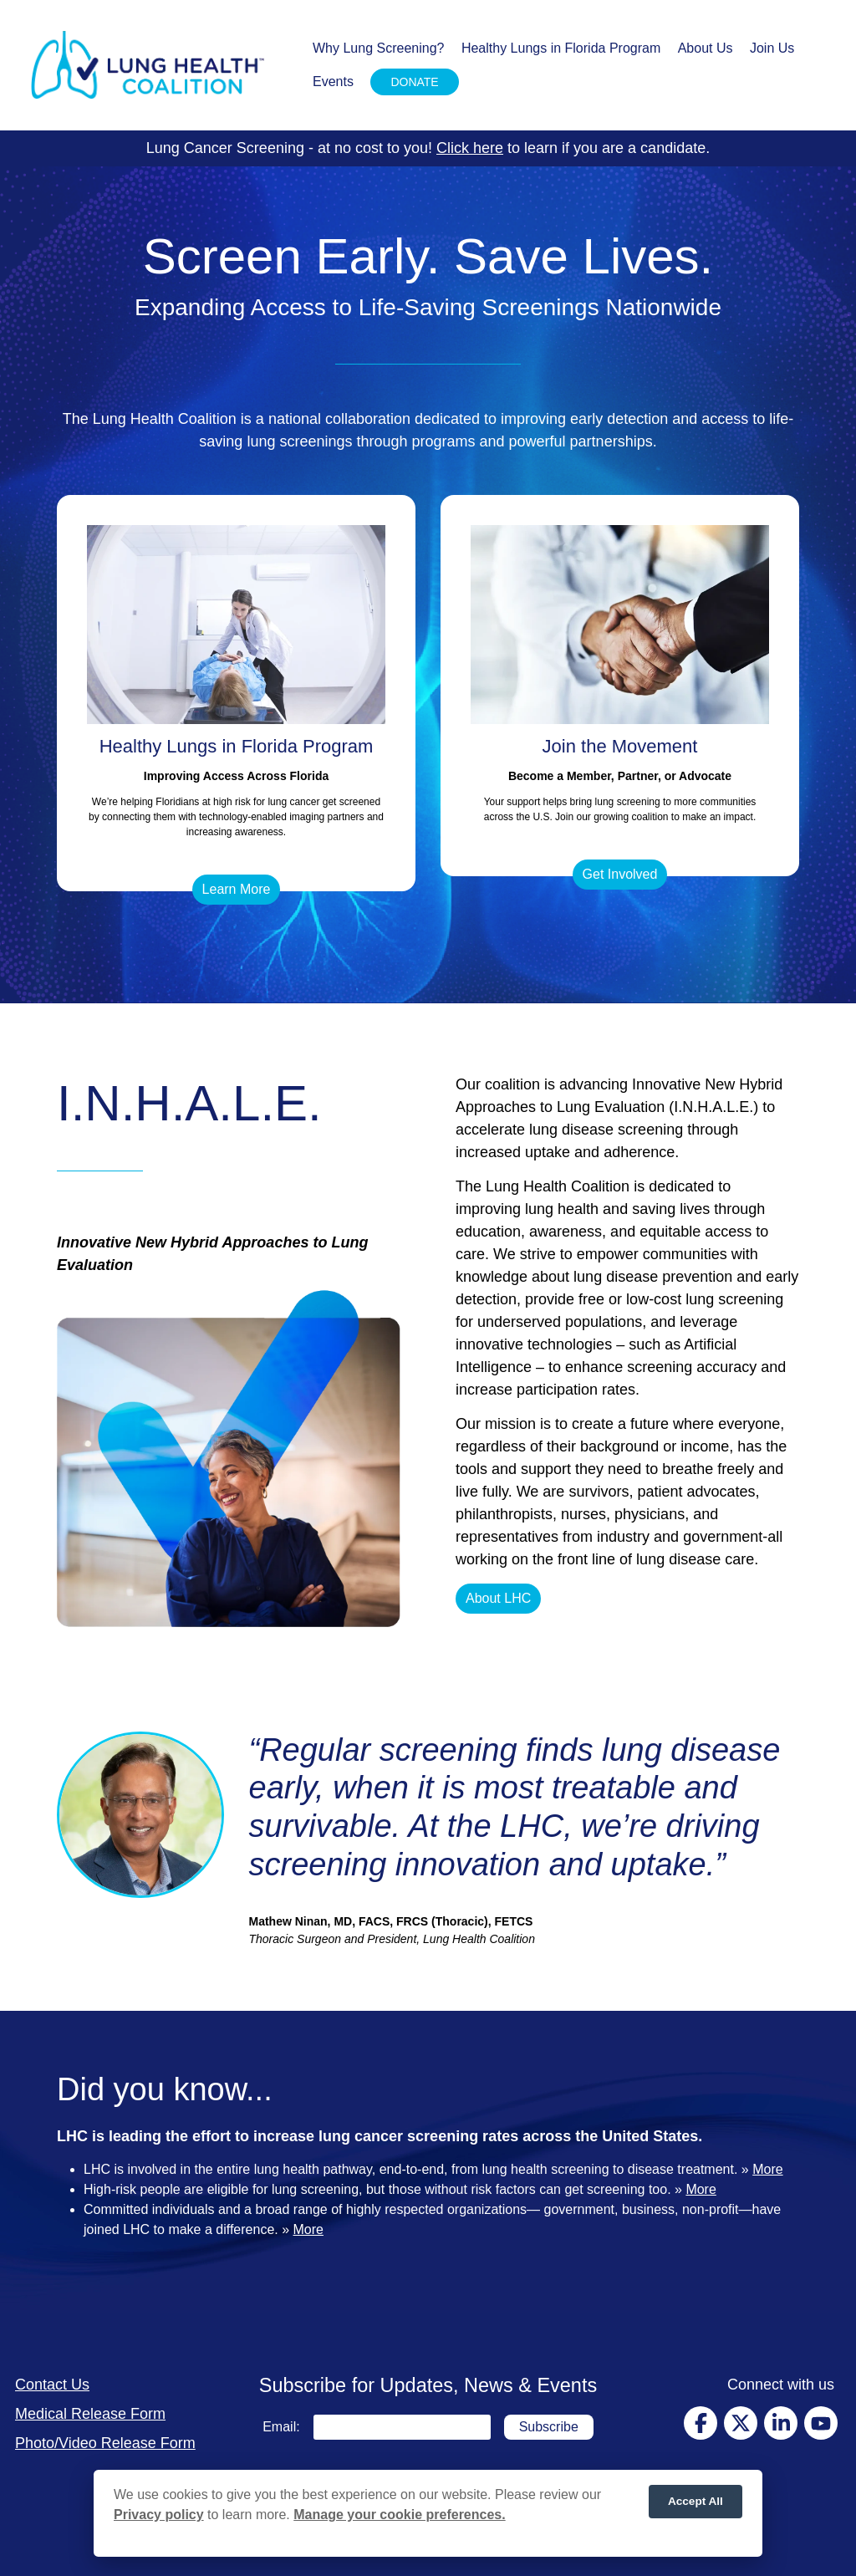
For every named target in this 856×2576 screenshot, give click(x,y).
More (767, 2169)
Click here (469, 148)
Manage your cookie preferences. (399, 2514)
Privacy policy (159, 2514)
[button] (236, 890)
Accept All (695, 2501)
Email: (280, 2427)
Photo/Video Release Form (105, 2443)
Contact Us (52, 2384)
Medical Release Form (90, 2413)
